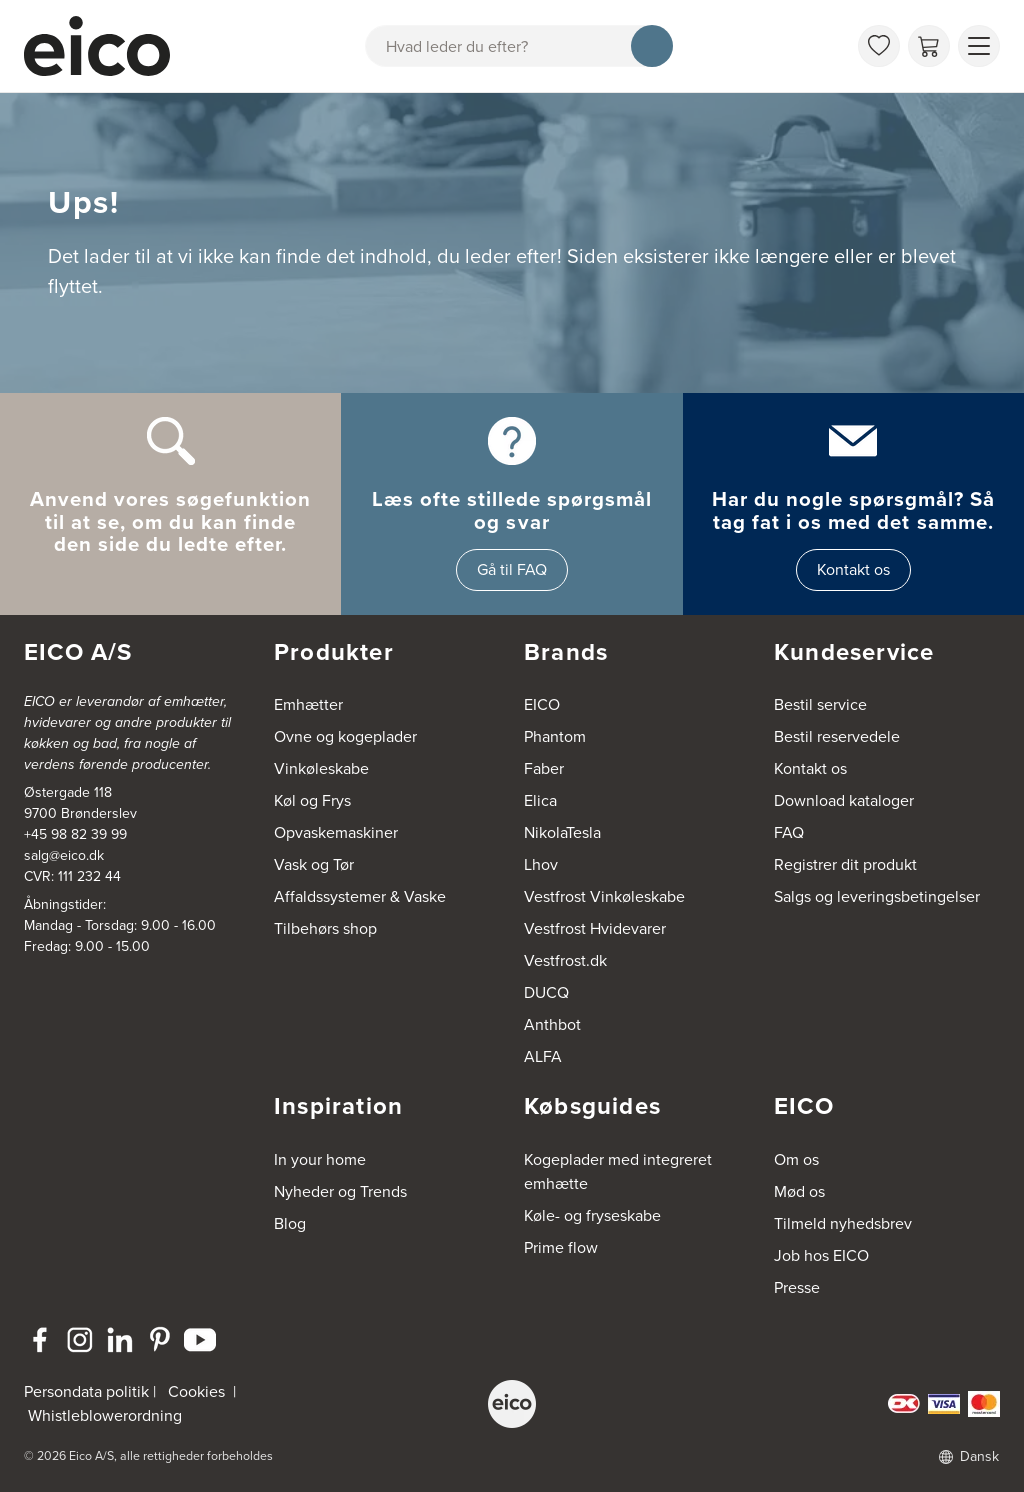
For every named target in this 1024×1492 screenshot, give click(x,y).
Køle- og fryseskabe (592, 1215)
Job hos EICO (821, 1255)
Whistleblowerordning (105, 1415)
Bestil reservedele (837, 736)
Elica (540, 800)
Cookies (196, 1391)
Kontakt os (853, 569)
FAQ (789, 832)
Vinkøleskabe (321, 768)
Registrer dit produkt (845, 864)
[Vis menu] (979, 46)
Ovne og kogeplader (345, 736)
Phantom (555, 736)
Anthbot (552, 1024)
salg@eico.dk (64, 855)
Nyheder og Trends (340, 1191)
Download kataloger (844, 800)
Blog (290, 1223)
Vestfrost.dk (565, 960)
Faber (544, 768)
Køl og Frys (312, 800)
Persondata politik (86, 1391)
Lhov (541, 864)
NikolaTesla (562, 832)
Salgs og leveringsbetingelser (877, 896)
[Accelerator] (106, 46)
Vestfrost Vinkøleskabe (604, 896)
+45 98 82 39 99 (75, 834)
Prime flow (561, 1247)
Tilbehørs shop (325, 928)
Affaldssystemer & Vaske (360, 896)
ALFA (543, 1056)
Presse (797, 1287)
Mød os (799, 1191)
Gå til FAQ (512, 569)
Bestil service (820, 704)
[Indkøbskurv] (929, 46)
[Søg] (652, 46)
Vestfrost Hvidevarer (595, 928)
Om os (796, 1159)
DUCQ (546, 992)
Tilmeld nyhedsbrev (843, 1223)
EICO (542, 704)
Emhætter (308, 704)
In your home (320, 1159)
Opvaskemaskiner (336, 832)
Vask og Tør (314, 864)
